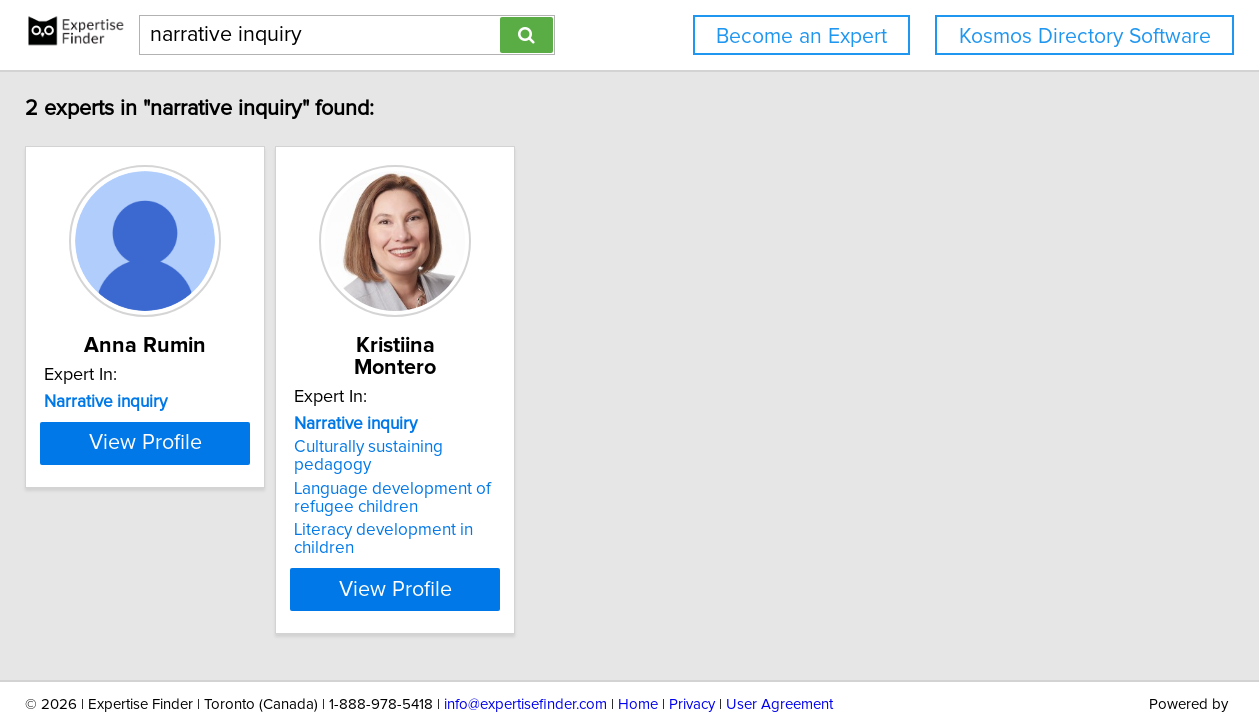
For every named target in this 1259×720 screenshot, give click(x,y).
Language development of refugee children (447, 458)
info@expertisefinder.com (525, 647)
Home (638, 647)
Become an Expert (801, 36)
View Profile (174, 531)
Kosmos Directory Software (1085, 36)
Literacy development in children (470, 490)
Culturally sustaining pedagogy (464, 425)
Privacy (692, 647)
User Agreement (779, 647)
